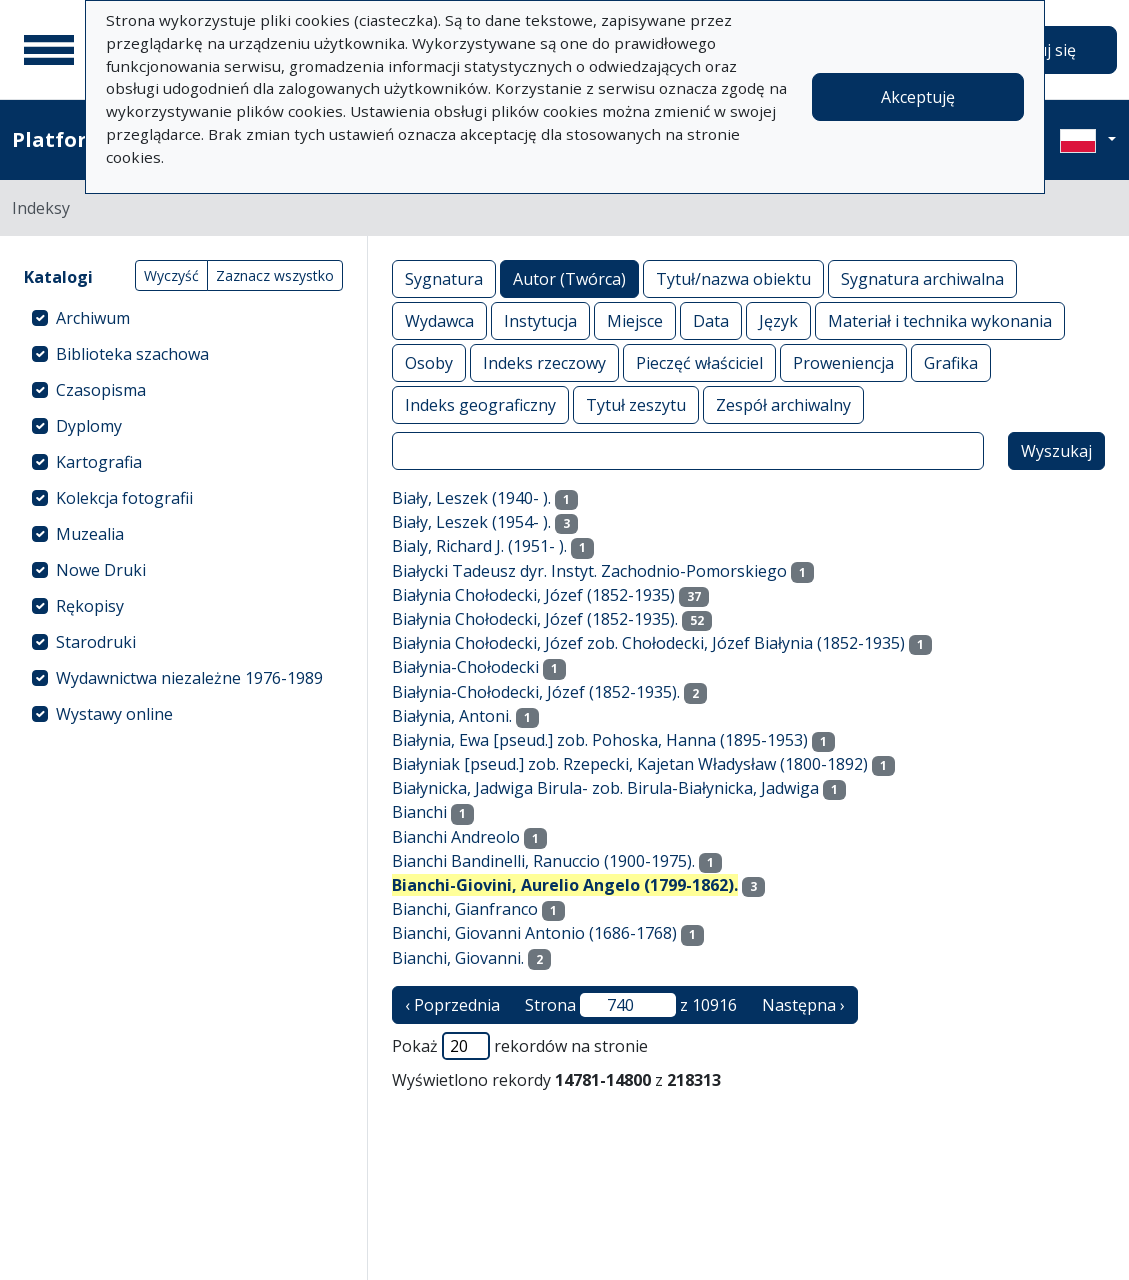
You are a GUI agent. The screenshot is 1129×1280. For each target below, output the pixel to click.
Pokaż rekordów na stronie (520, 1046)
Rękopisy (90, 606)
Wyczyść (171, 275)
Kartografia (99, 462)
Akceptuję (918, 97)
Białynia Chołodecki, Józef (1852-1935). (535, 619)
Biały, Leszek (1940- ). (471, 498)
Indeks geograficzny (480, 404)
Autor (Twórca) (569, 278)
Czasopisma (101, 390)
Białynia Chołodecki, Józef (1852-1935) (533, 595)
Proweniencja (843, 362)
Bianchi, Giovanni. (458, 958)
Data (711, 320)
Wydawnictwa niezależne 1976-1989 (189, 678)
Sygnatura (444, 278)
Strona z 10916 (631, 1005)
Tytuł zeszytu (636, 404)
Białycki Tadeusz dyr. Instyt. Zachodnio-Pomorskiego (589, 571)
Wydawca (439, 320)
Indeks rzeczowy (544, 362)
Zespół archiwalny (783, 404)
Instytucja (540, 320)
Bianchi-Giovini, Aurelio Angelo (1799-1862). (565, 885)
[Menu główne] (49, 50)
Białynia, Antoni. (452, 716)
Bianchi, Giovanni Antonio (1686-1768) (534, 933)
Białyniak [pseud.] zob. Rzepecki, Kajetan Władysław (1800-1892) (630, 764)
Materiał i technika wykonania (940, 320)
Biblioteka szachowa (132, 354)
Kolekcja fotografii (124, 498)
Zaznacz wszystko (275, 275)
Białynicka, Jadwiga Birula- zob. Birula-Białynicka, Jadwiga (605, 788)
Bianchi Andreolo (456, 837)
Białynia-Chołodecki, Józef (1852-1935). (536, 692)
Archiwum (93, 318)
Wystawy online (114, 714)
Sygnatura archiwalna (922, 278)
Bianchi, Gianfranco (465, 909)
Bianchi (419, 812)
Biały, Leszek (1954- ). (471, 522)
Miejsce (635, 320)
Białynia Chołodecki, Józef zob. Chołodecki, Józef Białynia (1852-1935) (648, 643)
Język (778, 320)
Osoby (429, 362)
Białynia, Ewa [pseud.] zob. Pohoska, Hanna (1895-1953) (600, 740)
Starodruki (96, 642)
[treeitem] (183, 318)
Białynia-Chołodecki (465, 667)
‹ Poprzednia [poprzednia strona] (452, 1005)
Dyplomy (89, 426)
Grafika (951, 362)
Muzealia (90, 534)
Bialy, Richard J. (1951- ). (479, 546)
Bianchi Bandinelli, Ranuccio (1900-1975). (543, 861)
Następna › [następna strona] (803, 1005)
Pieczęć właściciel (699, 362)
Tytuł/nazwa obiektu (733, 278)
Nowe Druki (101, 570)
